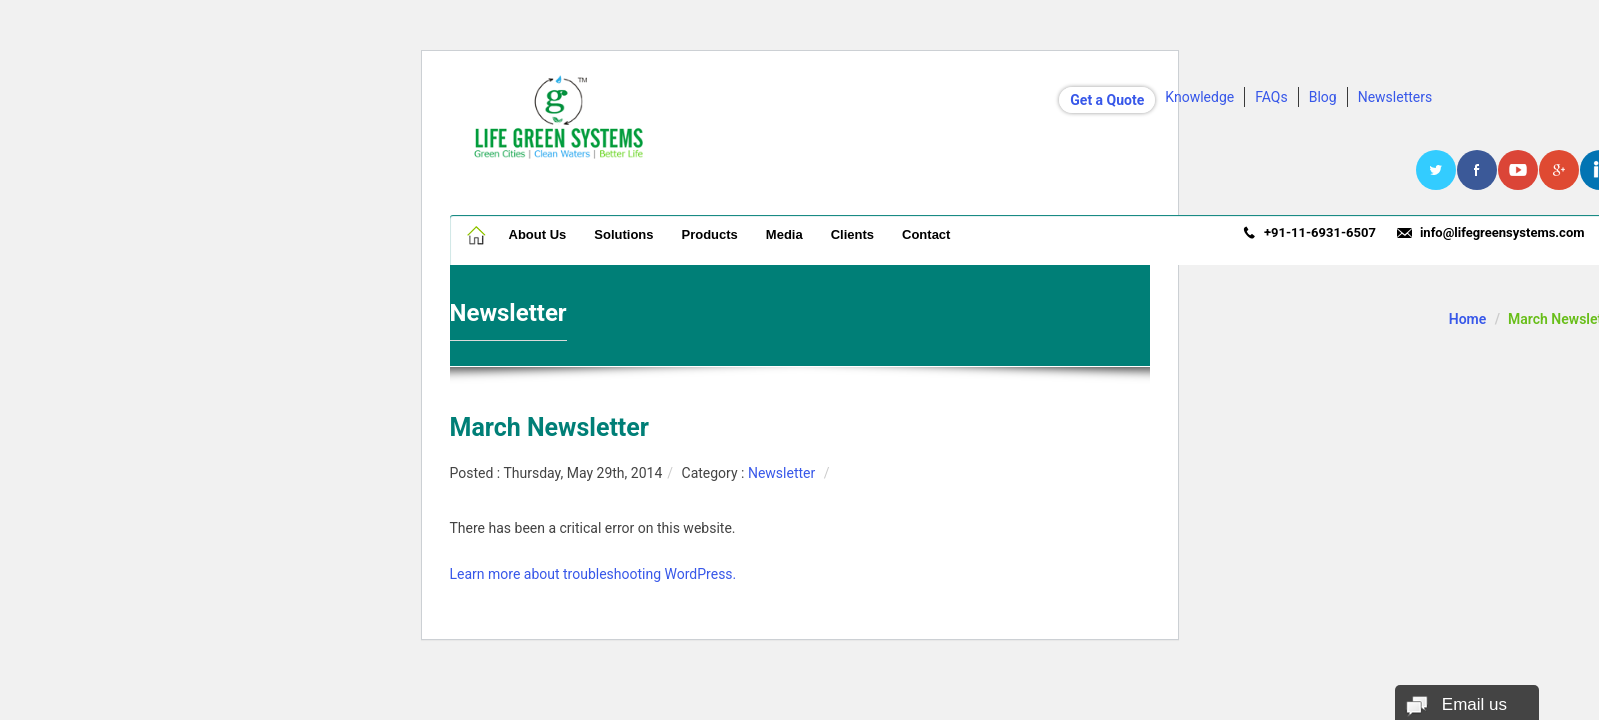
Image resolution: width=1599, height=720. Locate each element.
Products (710, 234)
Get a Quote (1107, 100)
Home (477, 235)
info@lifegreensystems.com (1502, 232)
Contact (926, 234)
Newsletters (1395, 97)
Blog (1323, 97)
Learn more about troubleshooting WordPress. (593, 574)
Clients (852, 234)
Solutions (623, 234)
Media (784, 234)
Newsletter (781, 473)
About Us (538, 234)
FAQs (1271, 97)
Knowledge (1199, 97)
